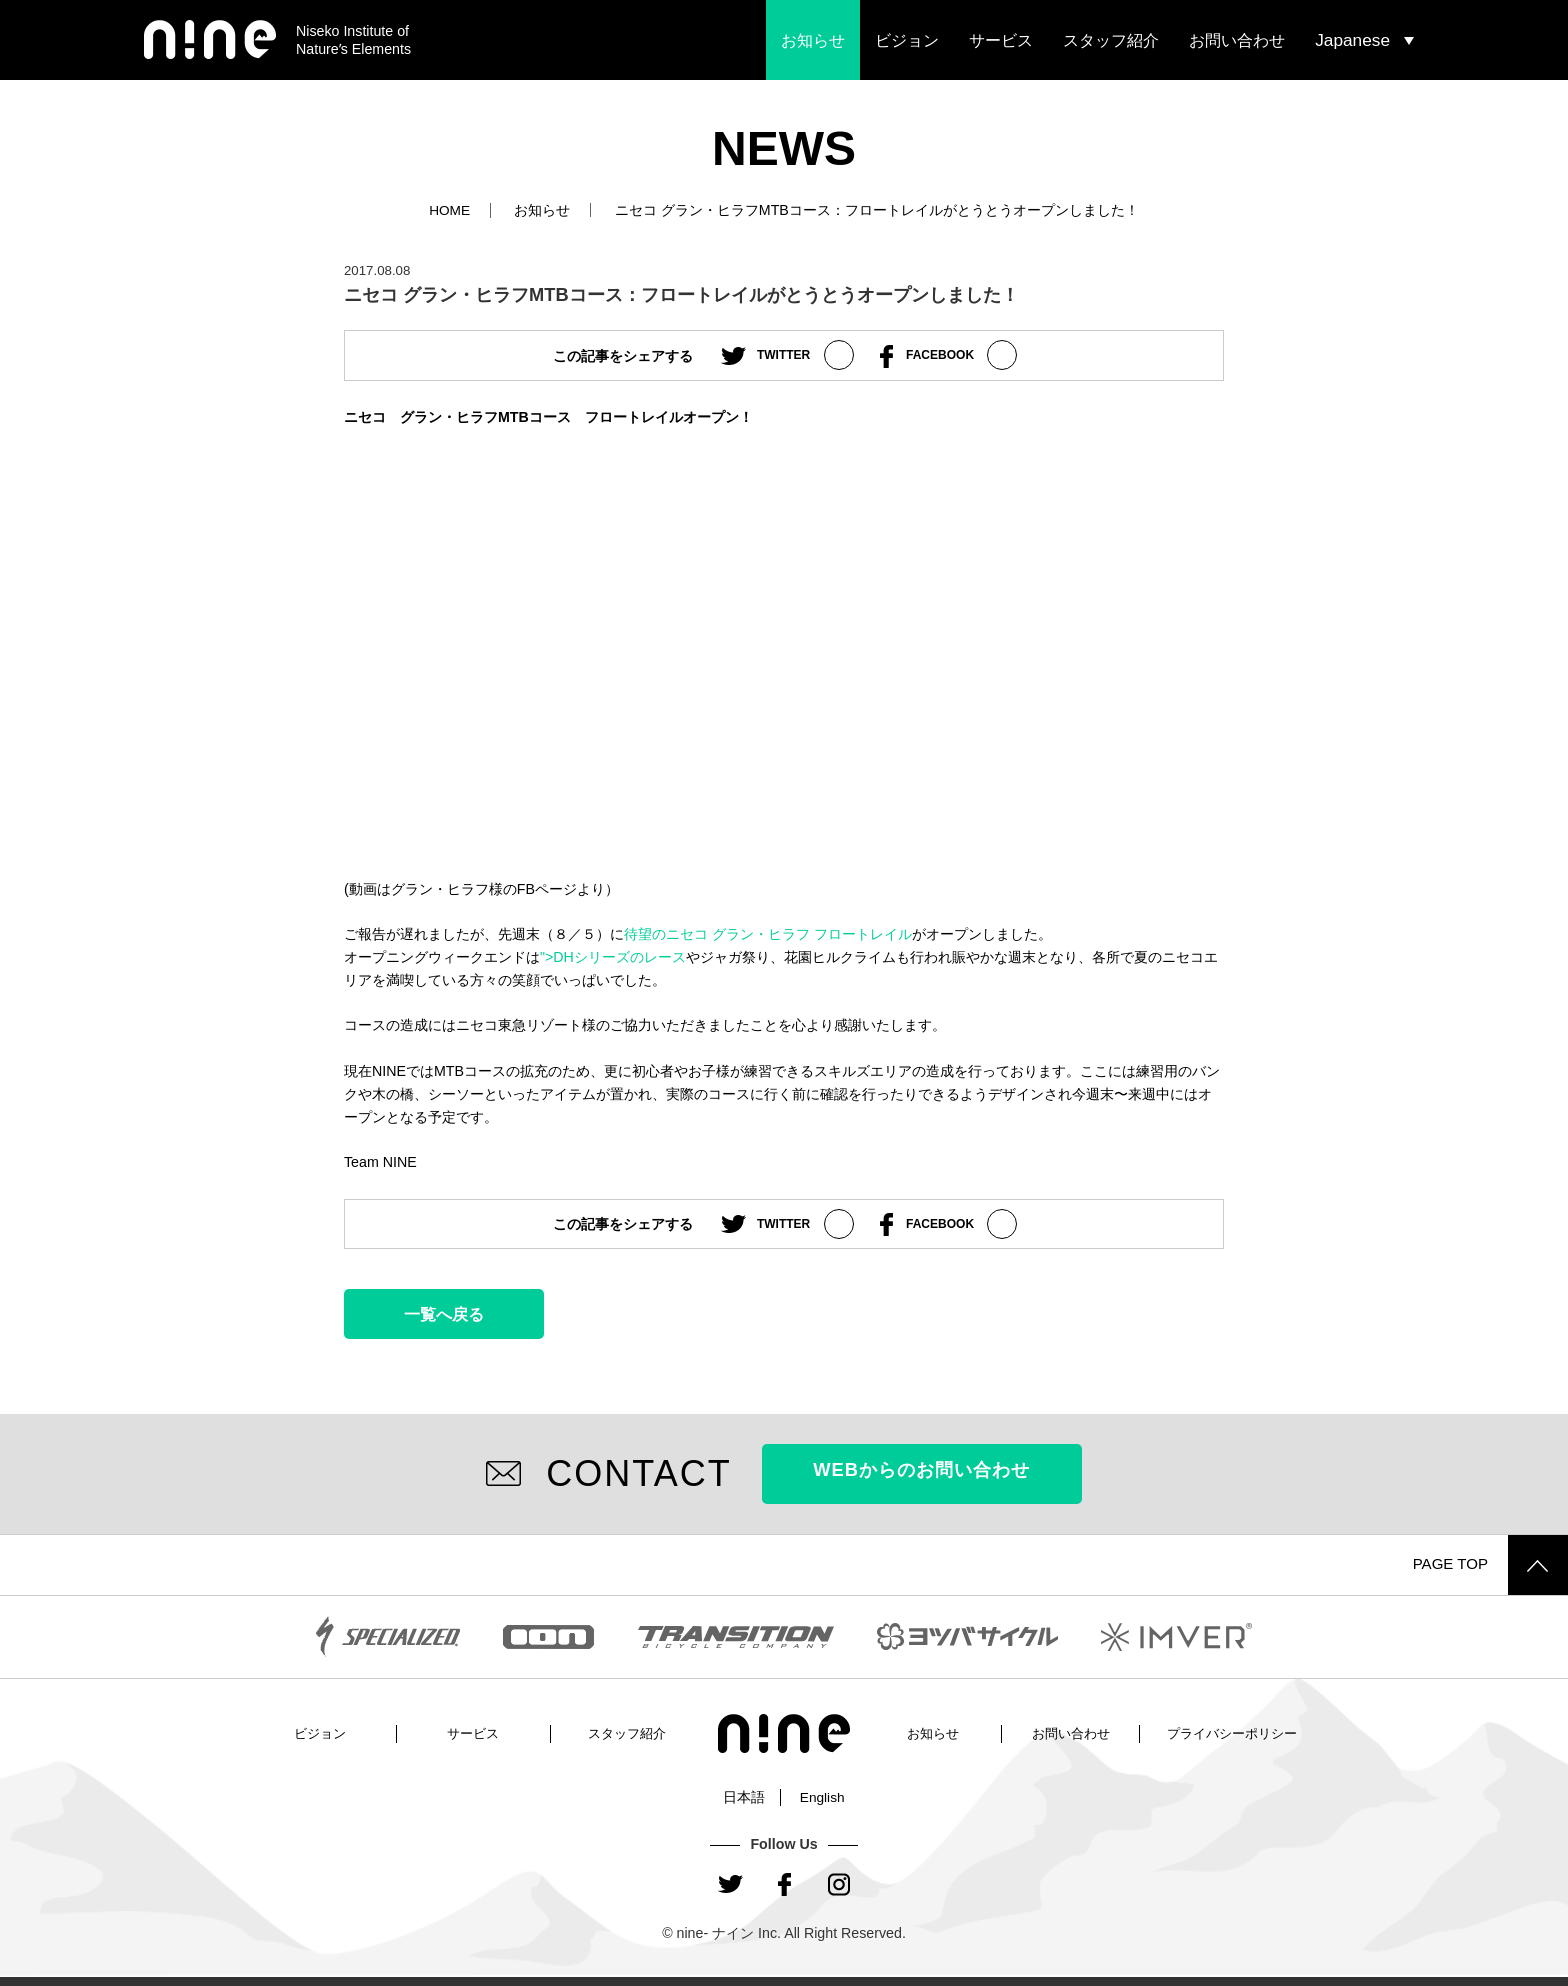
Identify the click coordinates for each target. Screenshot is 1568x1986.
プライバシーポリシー (1232, 1732)
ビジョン (907, 40)
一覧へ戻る (444, 1313)
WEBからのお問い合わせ (922, 1473)
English (822, 1796)
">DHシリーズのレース (613, 956)
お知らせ (813, 40)
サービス (1001, 40)
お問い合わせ (1237, 40)
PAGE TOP (1487, 1564)
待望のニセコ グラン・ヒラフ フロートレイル (768, 933)
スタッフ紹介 (1111, 40)
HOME (449, 210)
